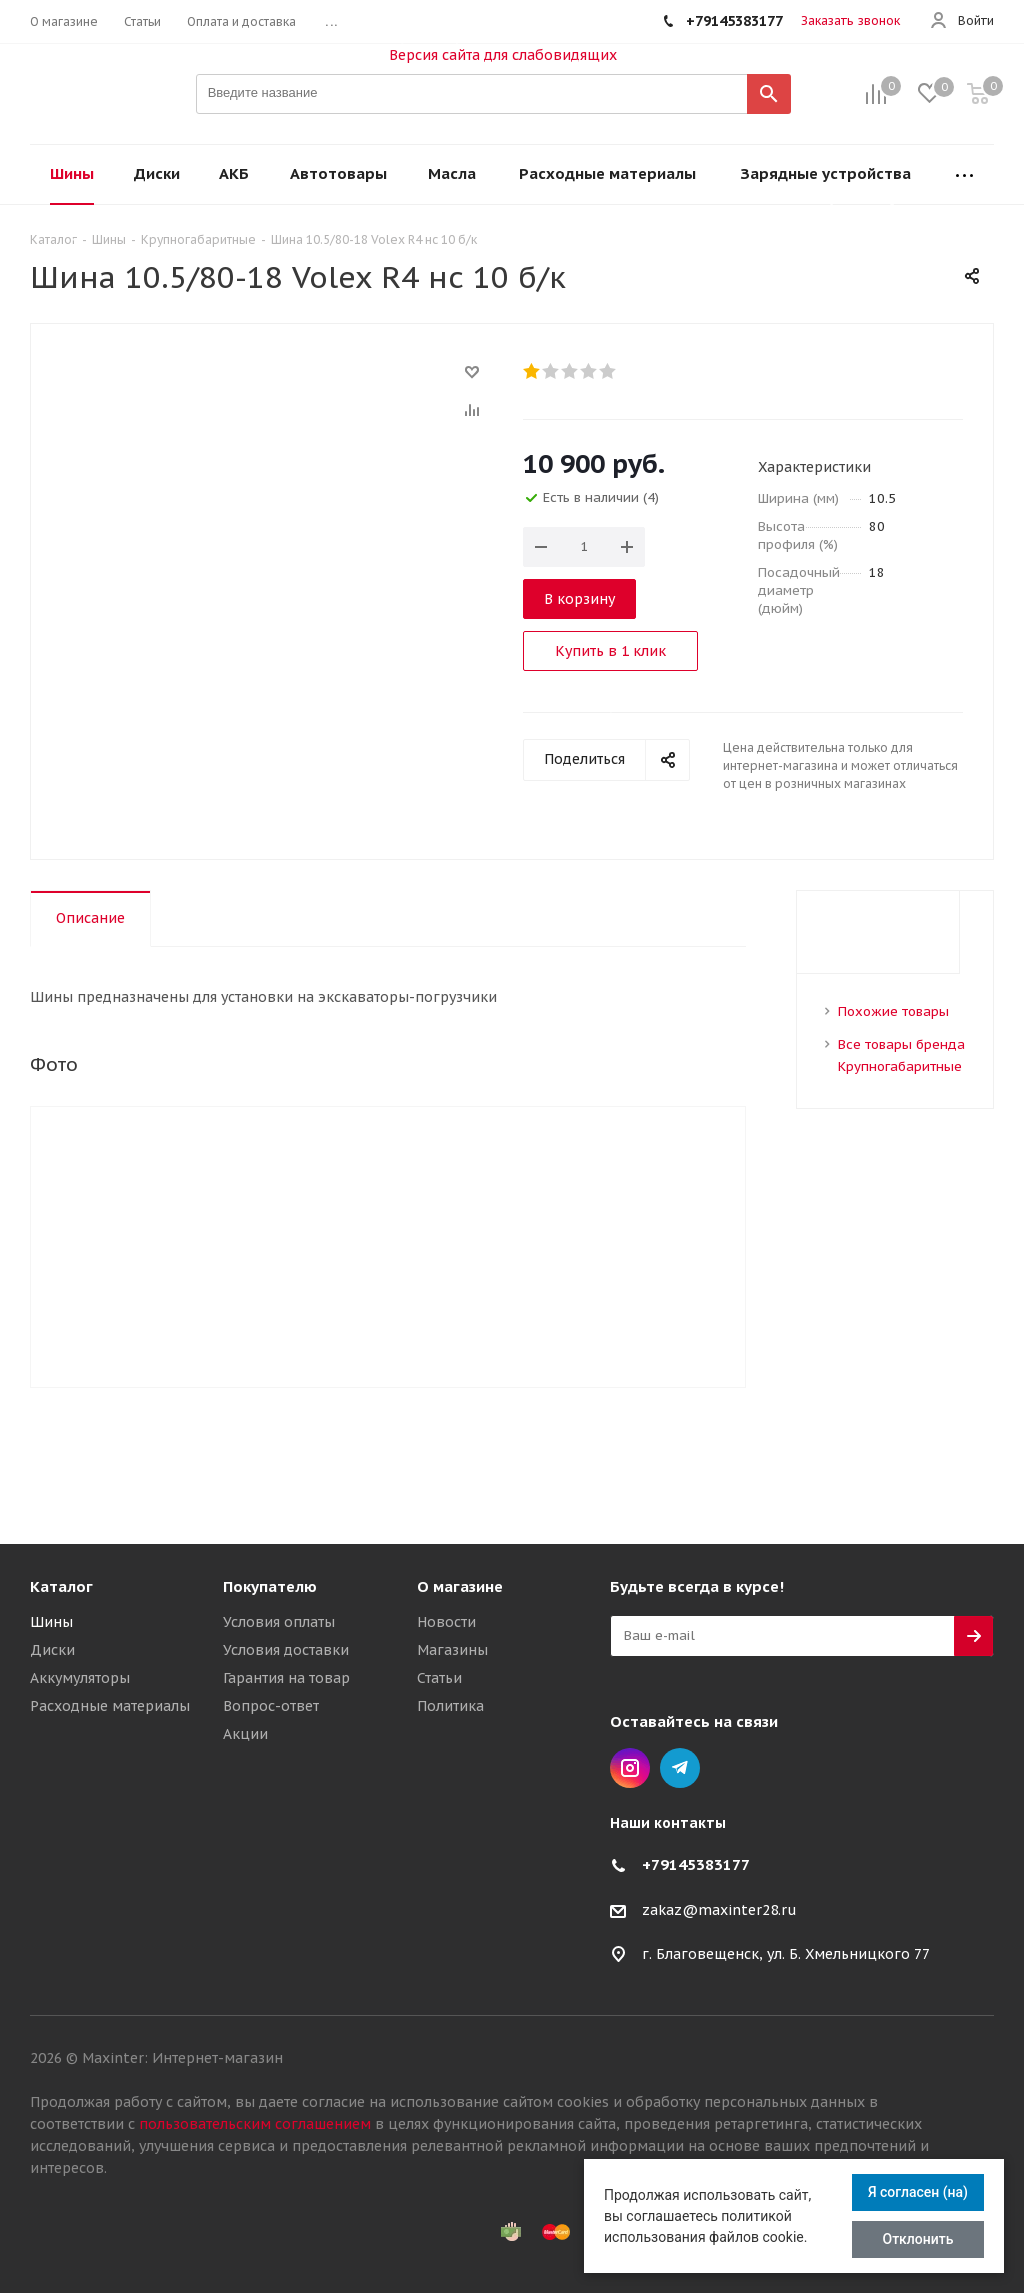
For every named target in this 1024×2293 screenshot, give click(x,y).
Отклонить (918, 2239)
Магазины (452, 1650)
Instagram (630, 1768)
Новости (446, 1622)
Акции (245, 1734)
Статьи (439, 1678)
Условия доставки (286, 1650)
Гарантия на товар (286, 1678)
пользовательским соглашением (255, 2124)
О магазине (460, 1586)
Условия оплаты (279, 1622)
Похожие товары (893, 1011)
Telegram (680, 1768)
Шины (51, 1622)
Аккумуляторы (80, 1678)
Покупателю (270, 1586)
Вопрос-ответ (271, 1706)
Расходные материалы (110, 1706)
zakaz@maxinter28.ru (719, 1910)
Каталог (61, 1586)
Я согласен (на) (918, 2192)
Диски (52, 1650)
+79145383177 (696, 1864)
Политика (450, 1706)
